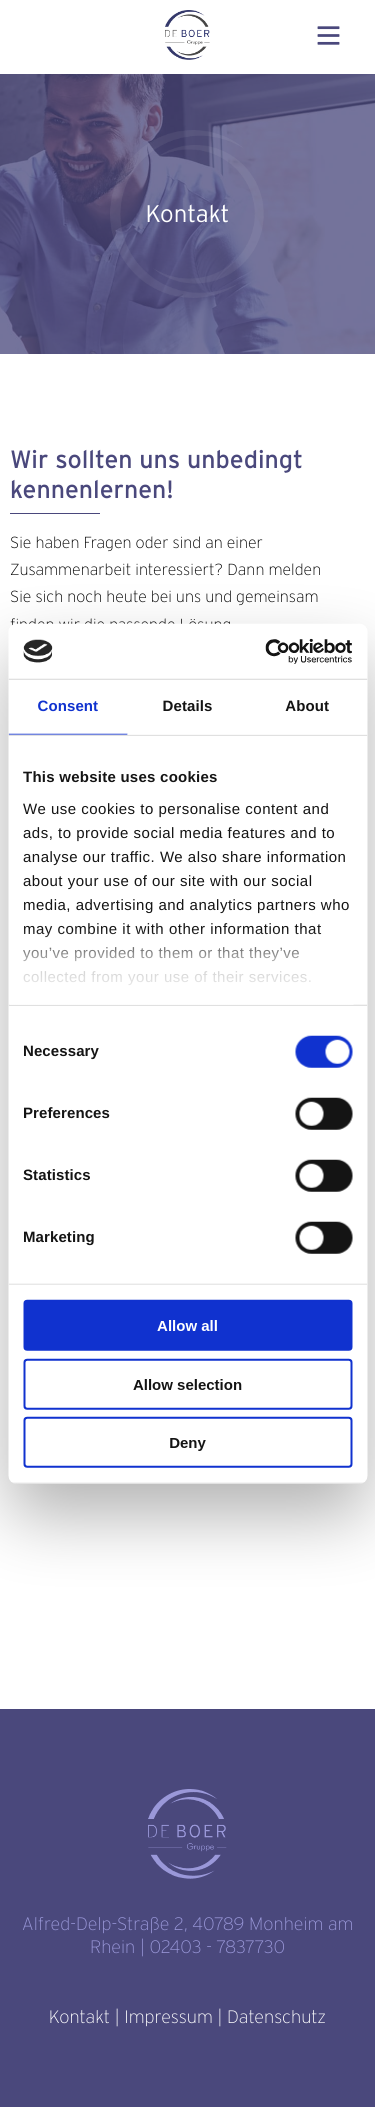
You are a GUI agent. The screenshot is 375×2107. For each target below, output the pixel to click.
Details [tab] (188, 706)
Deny (187, 1442)
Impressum (168, 2017)
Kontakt (79, 2017)
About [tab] (307, 706)
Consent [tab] (67, 706)
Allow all (187, 1325)
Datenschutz (276, 2017)
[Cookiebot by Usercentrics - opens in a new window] (267, 651)
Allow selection (187, 1383)
